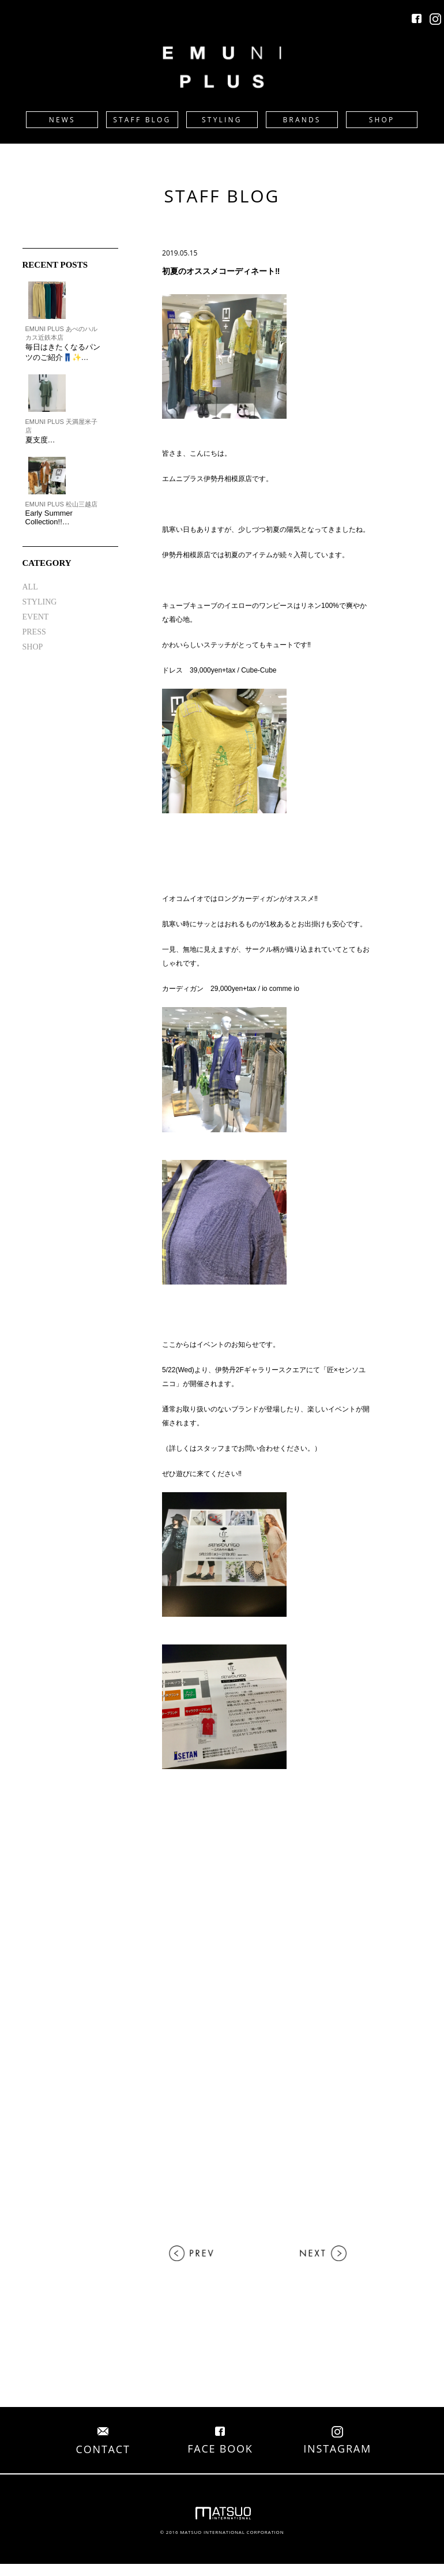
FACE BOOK (220, 2441)
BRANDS (302, 120)
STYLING (222, 120)
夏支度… (40, 439)
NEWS (62, 120)
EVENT (35, 617)
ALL (30, 587)
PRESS (34, 632)
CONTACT (103, 2442)
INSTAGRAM (337, 2441)
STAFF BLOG (142, 120)
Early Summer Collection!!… (49, 517)
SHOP (382, 120)
